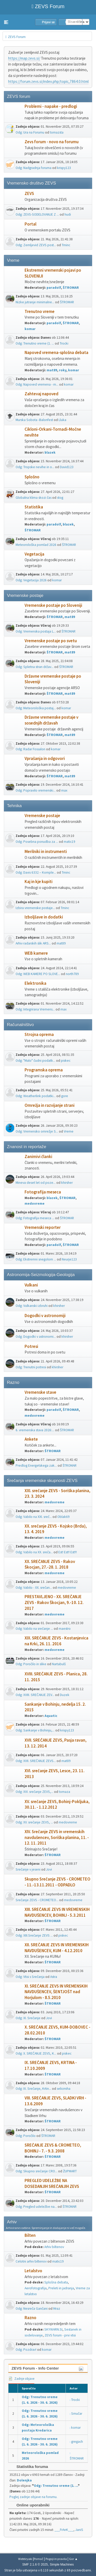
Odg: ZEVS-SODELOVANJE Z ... (37, 214)
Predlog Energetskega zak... (36, 1465)
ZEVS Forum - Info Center (35, 2368)
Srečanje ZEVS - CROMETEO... (37, 1900)
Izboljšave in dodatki (44, 917)
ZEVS (29, 193)
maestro (65, 1628)
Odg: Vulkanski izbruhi (32, 1306)
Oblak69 (63, 1517)
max (64, 790)
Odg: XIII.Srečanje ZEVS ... (34, 1935)
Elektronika (35, 983)
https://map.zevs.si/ (24, 58)
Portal (30, 224)
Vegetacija (34, 554)
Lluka (62, 420)
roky (62, 370)
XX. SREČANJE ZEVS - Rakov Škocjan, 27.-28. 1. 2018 (50, 1564)
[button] (6, 22)
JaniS (79, 2530)
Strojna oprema (39, 1034)
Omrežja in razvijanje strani (49, 1105)
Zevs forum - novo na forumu (52, 141)
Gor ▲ (73, 2559)
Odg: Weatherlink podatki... (36, 1096)
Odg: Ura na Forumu (30, 132)
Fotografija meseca (43, 1192)
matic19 (69, 841)
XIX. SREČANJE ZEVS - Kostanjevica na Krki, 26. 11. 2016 (56, 1641)
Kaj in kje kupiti (38, 881)
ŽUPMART (70, 2171)
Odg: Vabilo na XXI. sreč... (34, 1517)
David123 (66, 467)
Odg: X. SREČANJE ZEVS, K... (36, 2053)
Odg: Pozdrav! (26, 2349)
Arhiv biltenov (54, 2247)
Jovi (49, 1869)
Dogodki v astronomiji (45, 1315)
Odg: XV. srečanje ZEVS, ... (34, 1822)
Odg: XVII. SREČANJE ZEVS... (36, 1761)
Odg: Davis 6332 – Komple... (36, 872)
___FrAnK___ (64, 2530)
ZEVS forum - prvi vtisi (60, 2335)
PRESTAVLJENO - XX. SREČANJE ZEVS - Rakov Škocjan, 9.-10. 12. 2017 (54, 1602)
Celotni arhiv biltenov (31, 2261)
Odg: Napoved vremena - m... (37, 384)
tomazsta (56, 132)
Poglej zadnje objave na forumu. (33, 2497)
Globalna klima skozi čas (33, 497)
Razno (30, 2317)
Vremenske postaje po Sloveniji (53, 605)
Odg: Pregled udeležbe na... (36, 2206)
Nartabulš (59, 1664)
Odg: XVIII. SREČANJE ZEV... (35, 1695)
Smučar (76, 2413)
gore (64, 1096)
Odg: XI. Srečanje (28, 2018)
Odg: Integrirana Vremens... (35, 1009)
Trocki (64, 343)
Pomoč (38, 2559)
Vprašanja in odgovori (45, 758)
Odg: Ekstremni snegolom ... (36, 1259)
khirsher (67, 1182)
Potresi (31, 1346)
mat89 (52, 370)
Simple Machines (62, 2564)
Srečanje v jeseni (28, 1869)
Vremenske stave (40, 1392)
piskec (65, 1060)
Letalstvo (33, 2270)
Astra (53, 1977)
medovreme (35, 1203)
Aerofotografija (36, 2288)
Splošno (32, 477)
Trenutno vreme (40, 311)
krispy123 (64, 168)
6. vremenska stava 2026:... (35, 1430)
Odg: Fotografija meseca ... (35, 1218)
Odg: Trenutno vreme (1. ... (35, 343)
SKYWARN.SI (53, 2329)
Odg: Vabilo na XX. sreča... (34, 1552)
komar (30, 329)
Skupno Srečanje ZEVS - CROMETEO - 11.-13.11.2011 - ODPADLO (57, 1882)
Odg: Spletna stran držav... (35, 667)
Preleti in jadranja (61, 2288)
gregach (77, 2441)
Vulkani (31, 1285)
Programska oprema (44, 1070)
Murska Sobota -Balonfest (34, 420)
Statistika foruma (29, 2466)
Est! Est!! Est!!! (67, 1552)
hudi (68, 214)
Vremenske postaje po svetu (51, 640)
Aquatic (51, 1716)
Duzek (64, 1695)
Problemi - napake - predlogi (51, 106)
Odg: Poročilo (26, 2136)
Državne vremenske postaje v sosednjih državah (51, 720)
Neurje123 (69, 1259)
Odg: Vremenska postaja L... (36, 631)
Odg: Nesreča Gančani (32, 2308)
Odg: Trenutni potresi (31, 1367)
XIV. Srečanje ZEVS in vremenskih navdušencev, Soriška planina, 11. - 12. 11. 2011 (57, 1837)
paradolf (54, 287)
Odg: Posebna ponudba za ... (37, 841)
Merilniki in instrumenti (46, 851)
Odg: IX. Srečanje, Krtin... (33, 2088)
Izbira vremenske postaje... (35, 908)
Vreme (68, 1131)
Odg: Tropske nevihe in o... (35, 467)
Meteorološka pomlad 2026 (36, 545)
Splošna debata (56, 2282)
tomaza (64, 1792)
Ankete (31, 1439)
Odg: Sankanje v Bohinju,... (35, 1730)
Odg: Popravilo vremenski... (36, 790)
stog (60, 497)
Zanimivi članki (38, 1156)
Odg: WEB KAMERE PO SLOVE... (38, 974)
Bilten (30, 2235)
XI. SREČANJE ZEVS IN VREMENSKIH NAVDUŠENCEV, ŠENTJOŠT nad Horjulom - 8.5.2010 (56, 1992)
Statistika (34, 507)
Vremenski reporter (43, 1227)
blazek (50, 452)
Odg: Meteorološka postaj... (36, 708)
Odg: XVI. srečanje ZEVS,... (34, 1792)
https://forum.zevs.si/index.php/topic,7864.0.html (48, 81)
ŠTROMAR (71, 287)
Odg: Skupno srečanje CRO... (36, 2171)
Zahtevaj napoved (41, 394)
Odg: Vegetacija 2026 (31, 580)
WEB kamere (36, 953)
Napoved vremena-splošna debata (56, 352)
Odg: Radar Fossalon (30, 749)
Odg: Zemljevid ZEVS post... (36, 245)
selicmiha (63, 2088)
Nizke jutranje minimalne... (35, 302)
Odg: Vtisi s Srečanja (30, 1977)
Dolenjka (24, 2480)
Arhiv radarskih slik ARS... (33, 943)
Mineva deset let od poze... (36, 1182)
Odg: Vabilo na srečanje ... (34, 1628)
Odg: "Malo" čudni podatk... (35, 1060)
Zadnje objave (21, 2378)
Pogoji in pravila (56, 2559)
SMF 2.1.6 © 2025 (35, 2564)
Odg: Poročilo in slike (31, 1664)
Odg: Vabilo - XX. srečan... (34, 1587)
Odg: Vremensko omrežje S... (37, 1131)
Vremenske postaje (42, 815)
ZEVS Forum (47, 6)
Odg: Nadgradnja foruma (33, 168)
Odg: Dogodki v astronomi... (36, 1336)
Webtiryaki (25, 2559)
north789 (72, 974)
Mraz (56, 2308)
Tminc (66, 245)
